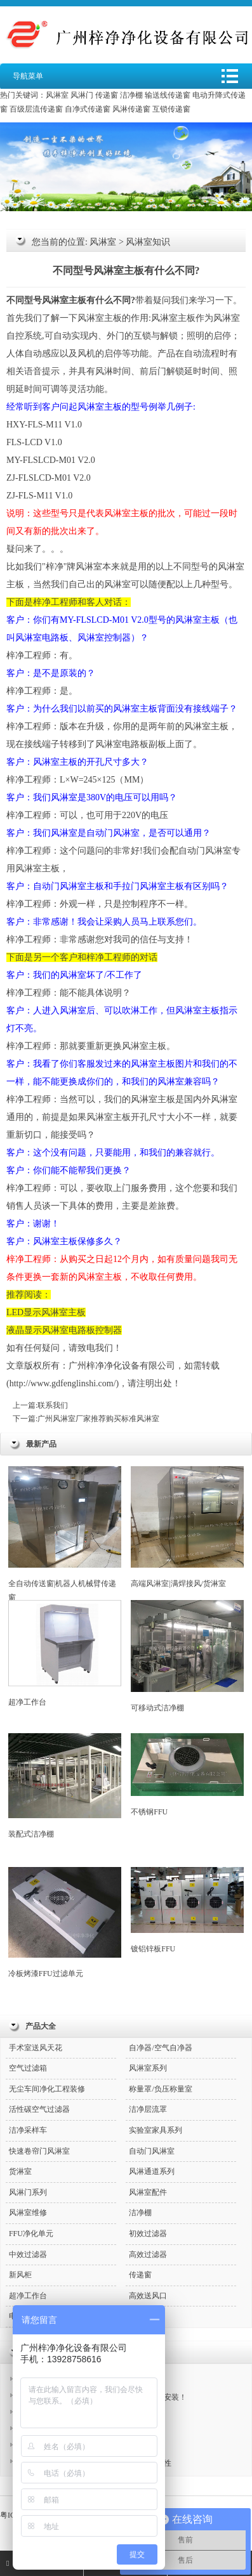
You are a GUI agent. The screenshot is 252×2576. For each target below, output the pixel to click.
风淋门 (81, 95)
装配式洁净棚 (64, 1785)
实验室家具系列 (155, 2130)
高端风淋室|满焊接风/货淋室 (187, 1527)
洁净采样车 (28, 2130)
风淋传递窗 (131, 109)
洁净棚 (131, 95)
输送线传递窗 (167, 95)
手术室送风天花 (35, 2047)
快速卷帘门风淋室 (39, 2151)
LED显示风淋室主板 (46, 1312)
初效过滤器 (148, 2233)
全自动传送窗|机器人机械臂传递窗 (64, 1534)
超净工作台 (64, 1653)
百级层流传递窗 (36, 109)
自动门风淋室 (152, 2151)
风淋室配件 (148, 2192)
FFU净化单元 (31, 2233)
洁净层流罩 (148, 2109)
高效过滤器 (148, 2254)
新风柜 (20, 2274)
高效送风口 (148, 2295)
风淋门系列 (28, 2192)
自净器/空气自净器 (160, 2047)
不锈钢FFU (187, 1774)
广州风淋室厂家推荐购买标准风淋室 (98, 1418)
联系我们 (52, 1405)
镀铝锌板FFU (187, 1910)
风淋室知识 (148, 242)
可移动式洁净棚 (187, 1656)
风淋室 (57, 95)
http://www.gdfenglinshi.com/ (63, 1383)
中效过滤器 (28, 2254)
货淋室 (20, 2171)
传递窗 (106, 95)
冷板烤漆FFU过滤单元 (64, 1922)
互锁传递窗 (171, 109)
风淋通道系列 (152, 2171)
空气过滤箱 (28, 2068)
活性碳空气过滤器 (39, 2109)
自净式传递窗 (87, 109)
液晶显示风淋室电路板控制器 (64, 1330)
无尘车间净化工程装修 (47, 2089)
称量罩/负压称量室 (160, 2089)
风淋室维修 (28, 2212)
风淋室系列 (148, 2068)
